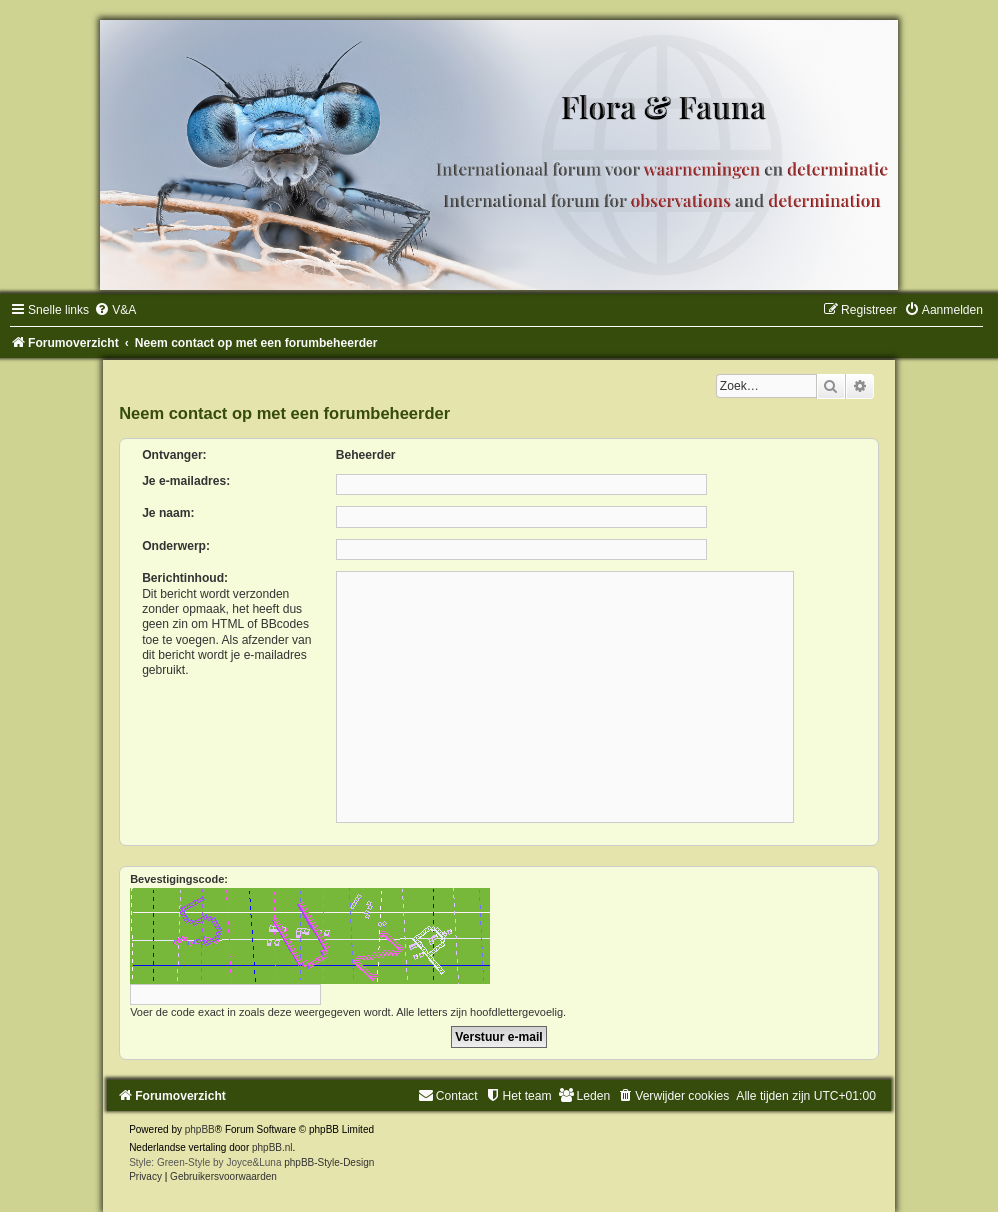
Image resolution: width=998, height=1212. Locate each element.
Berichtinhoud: (185, 578)
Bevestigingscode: (179, 879)
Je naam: (168, 513)
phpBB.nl (272, 1147)
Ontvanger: (174, 455)
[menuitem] (115, 310)
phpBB (200, 1129)
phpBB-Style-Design (329, 1162)
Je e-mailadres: (186, 481)
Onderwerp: (176, 546)
